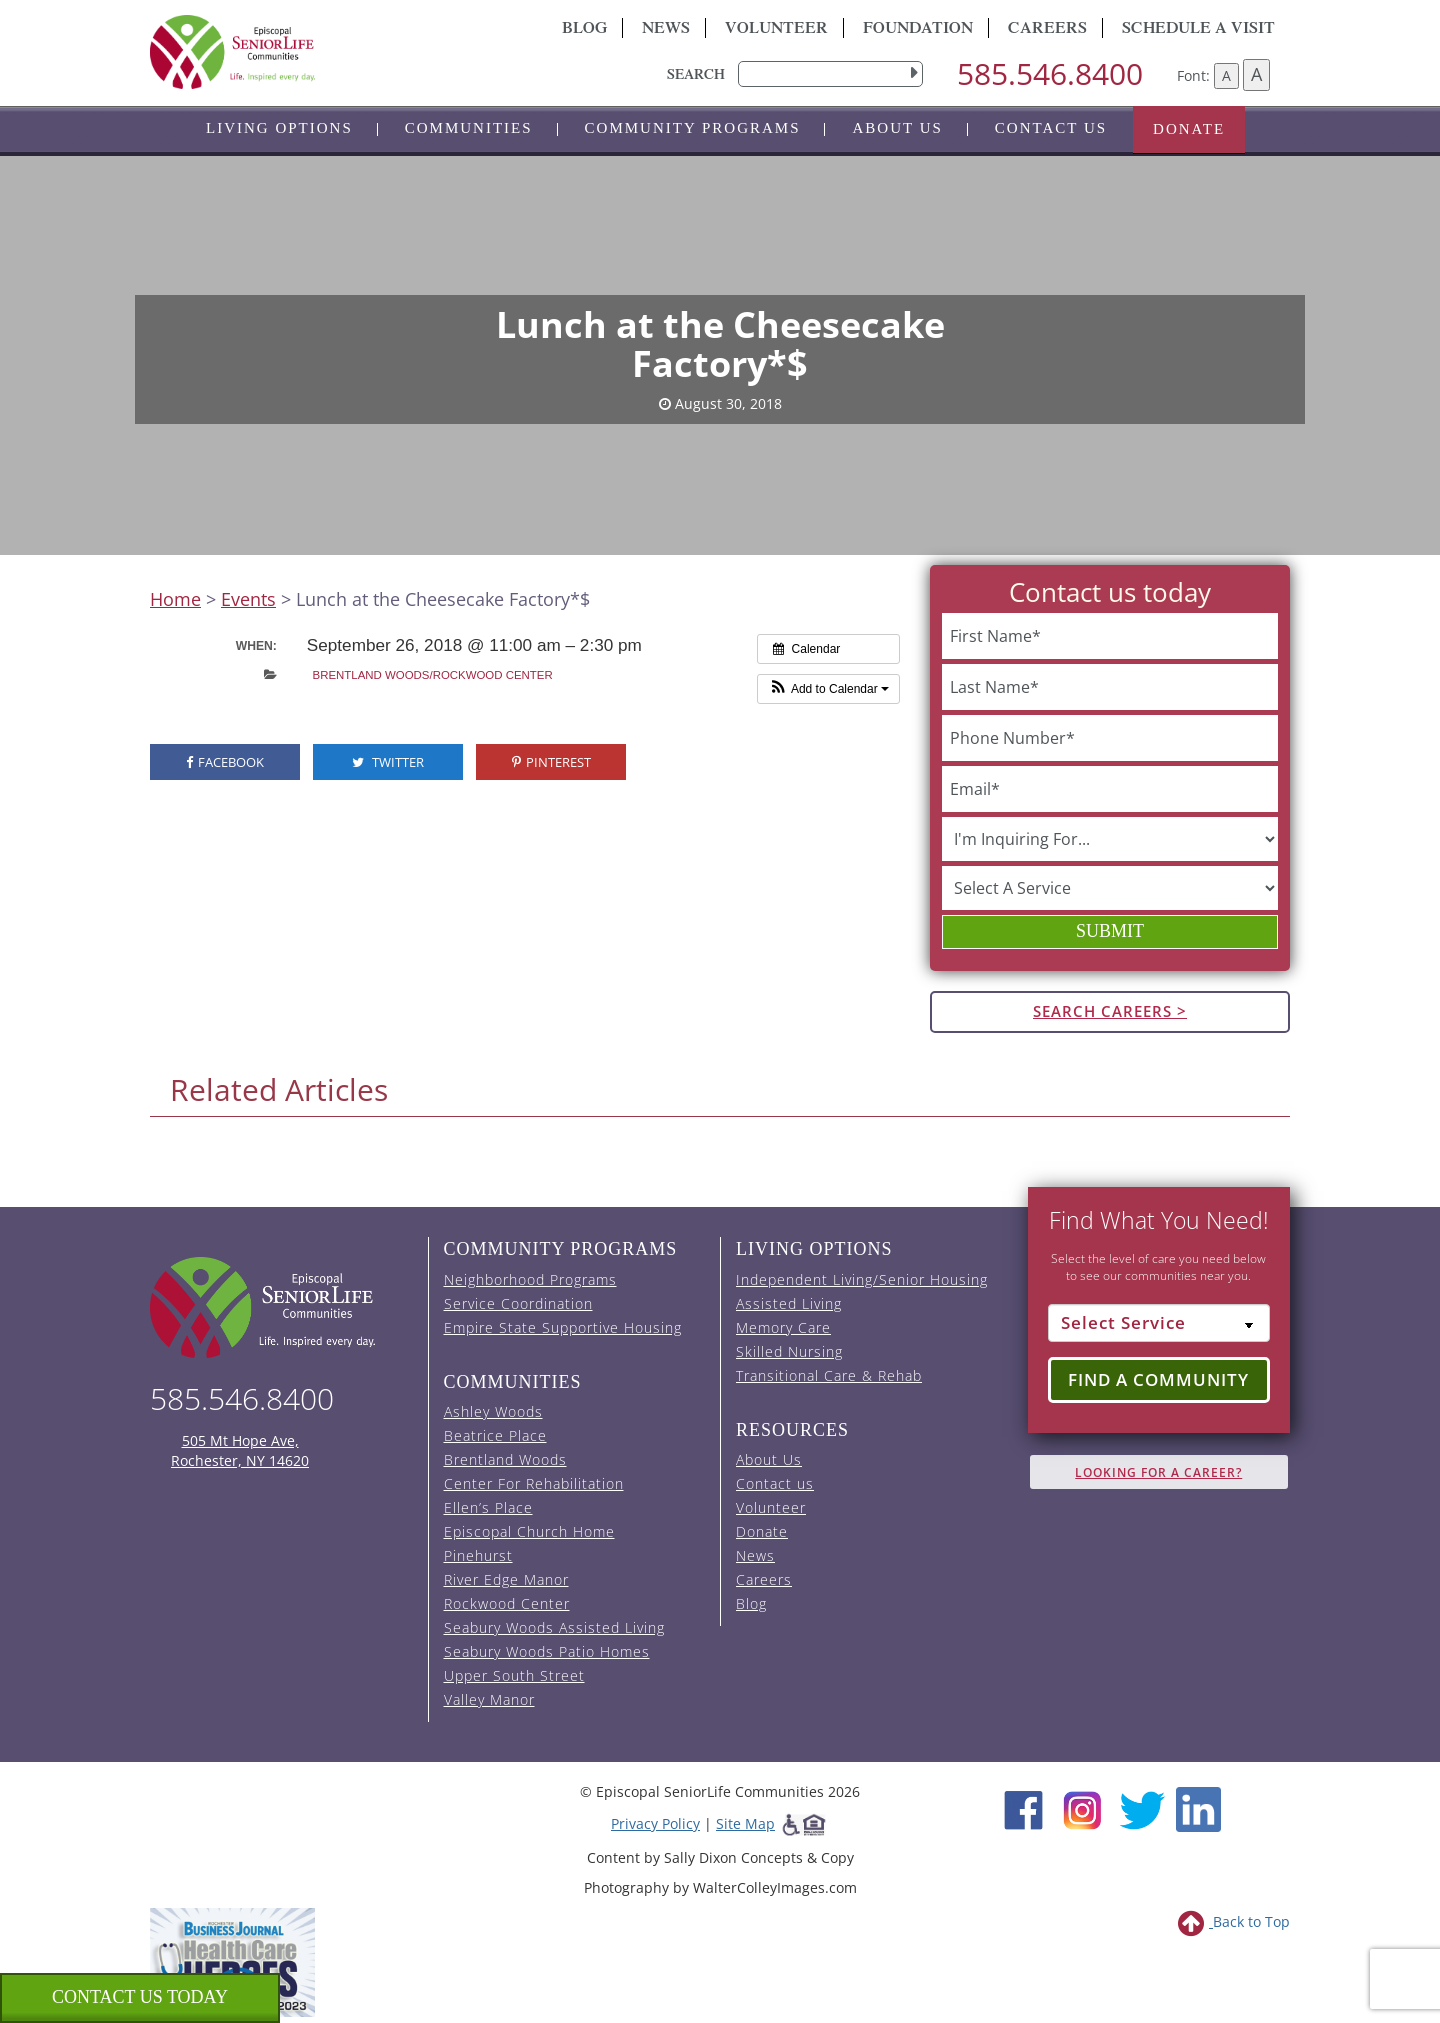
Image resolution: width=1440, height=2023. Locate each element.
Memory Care (783, 1327)
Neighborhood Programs (530, 1279)
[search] (830, 74)
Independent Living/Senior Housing (862, 1279)
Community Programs (693, 128)
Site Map (745, 1823)
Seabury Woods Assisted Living (554, 1627)
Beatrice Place (495, 1435)
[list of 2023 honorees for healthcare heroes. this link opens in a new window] (232, 1960)
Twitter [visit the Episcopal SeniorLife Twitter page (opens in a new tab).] (388, 762)
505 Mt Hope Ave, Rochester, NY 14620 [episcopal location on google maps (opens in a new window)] (240, 1450)
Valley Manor (489, 1699)
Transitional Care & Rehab (829, 1375)
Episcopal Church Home (529, 1531)
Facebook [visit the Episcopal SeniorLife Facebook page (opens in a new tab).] (225, 762)
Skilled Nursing (789, 1351)
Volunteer (776, 30)
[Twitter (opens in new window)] (1141, 1808)
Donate (1189, 129)
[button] (828, 689)
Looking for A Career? (1158, 1472)
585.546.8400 (1050, 73)
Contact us (1051, 128)
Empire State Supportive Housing (563, 1327)
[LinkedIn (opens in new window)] (1198, 1808)
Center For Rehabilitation (534, 1483)
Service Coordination (518, 1303)
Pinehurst (478, 1555)
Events (248, 599)
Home (175, 599)
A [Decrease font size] (1226, 75)
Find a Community (1158, 1379)
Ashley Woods (493, 1411)
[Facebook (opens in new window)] (1023, 1808)
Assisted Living (789, 1303)
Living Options (279, 128)
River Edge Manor (506, 1579)
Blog (584, 30)
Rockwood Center (507, 1603)
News (666, 30)
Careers (1047, 30)
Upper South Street (514, 1675)
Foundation (918, 30)
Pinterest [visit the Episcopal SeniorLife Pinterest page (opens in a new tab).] (551, 762)
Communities (469, 128)
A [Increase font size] (1256, 74)
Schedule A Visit (1198, 30)
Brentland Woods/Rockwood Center (433, 675)
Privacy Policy (655, 1823)
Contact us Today (140, 1997)
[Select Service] (1159, 1323)
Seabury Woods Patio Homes (547, 1651)
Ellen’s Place (488, 1507)
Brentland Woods (505, 1459)
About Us (897, 128)
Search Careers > (1110, 1011)
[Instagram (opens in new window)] (1082, 1808)
